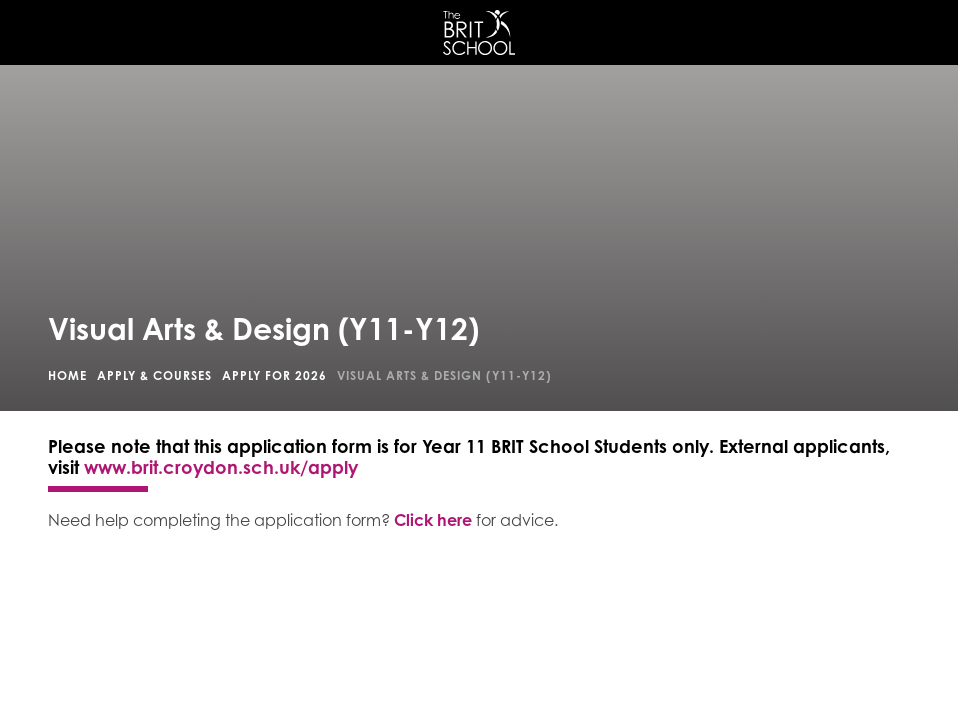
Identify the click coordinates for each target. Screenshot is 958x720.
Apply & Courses (154, 375)
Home (67, 375)
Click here (433, 520)
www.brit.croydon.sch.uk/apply (221, 467)
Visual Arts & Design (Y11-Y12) (444, 375)
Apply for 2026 (274, 375)
